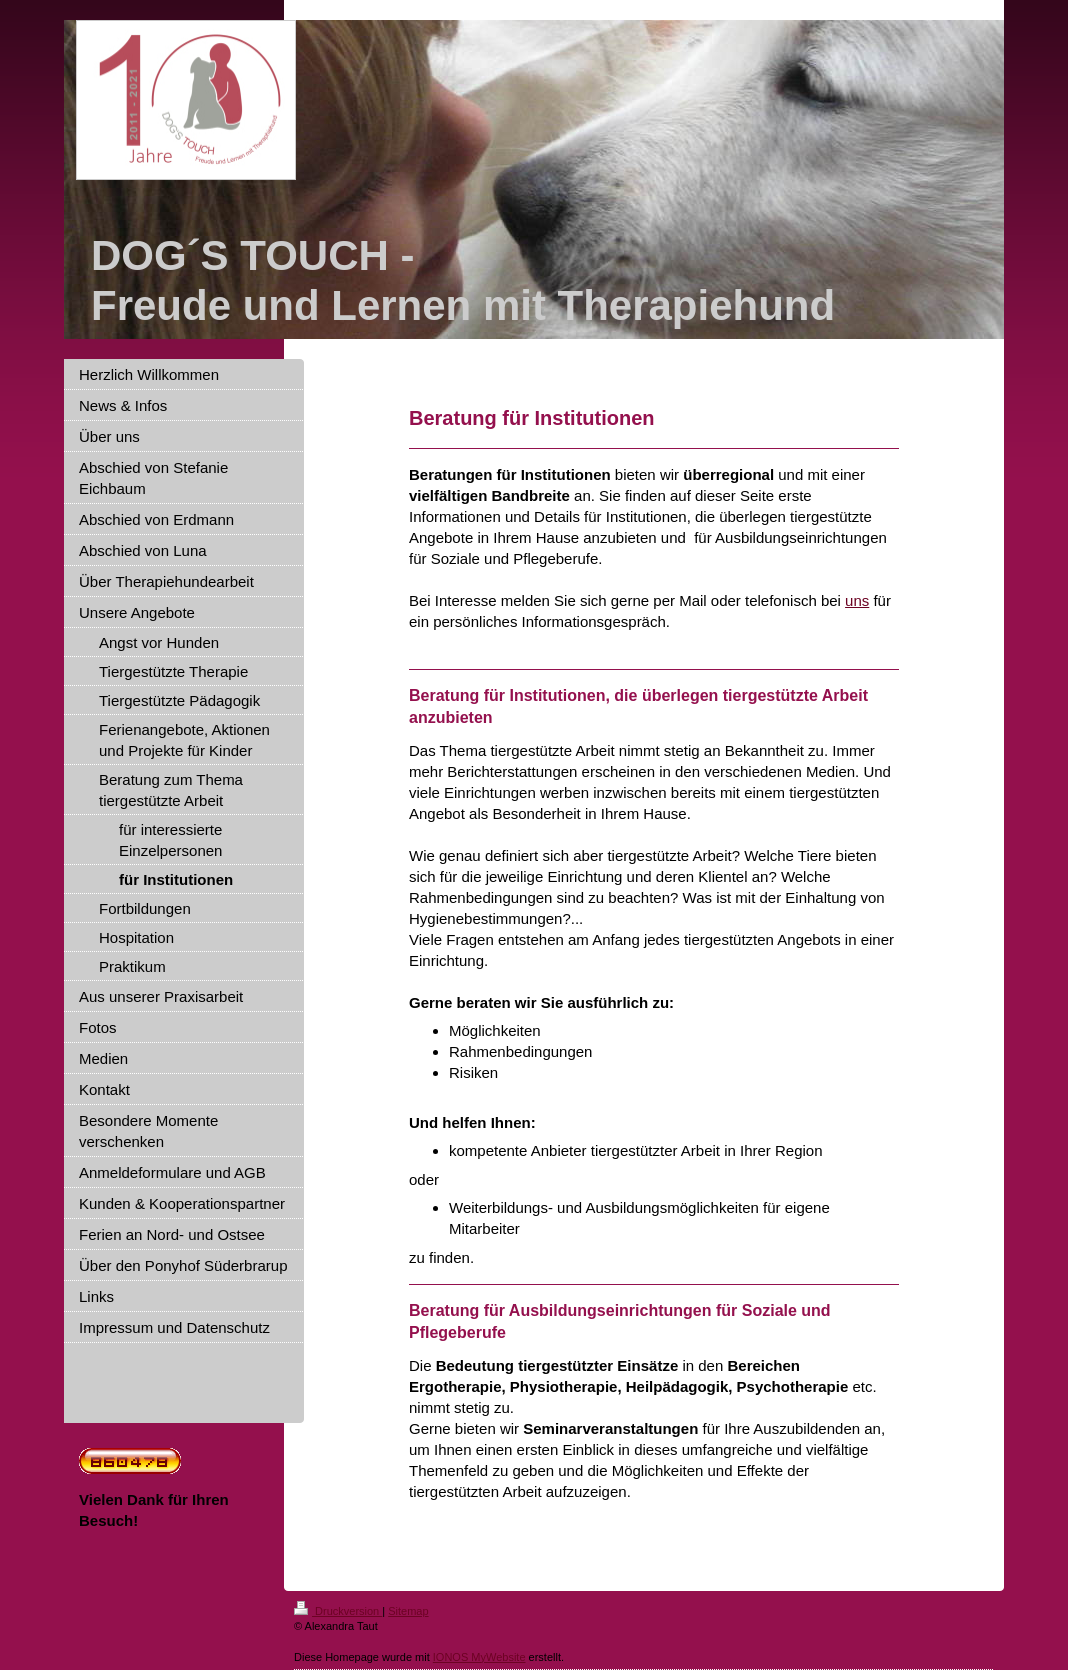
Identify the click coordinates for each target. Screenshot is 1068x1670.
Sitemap (408, 1611)
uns (857, 600)
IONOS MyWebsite (479, 1657)
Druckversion (338, 1611)
